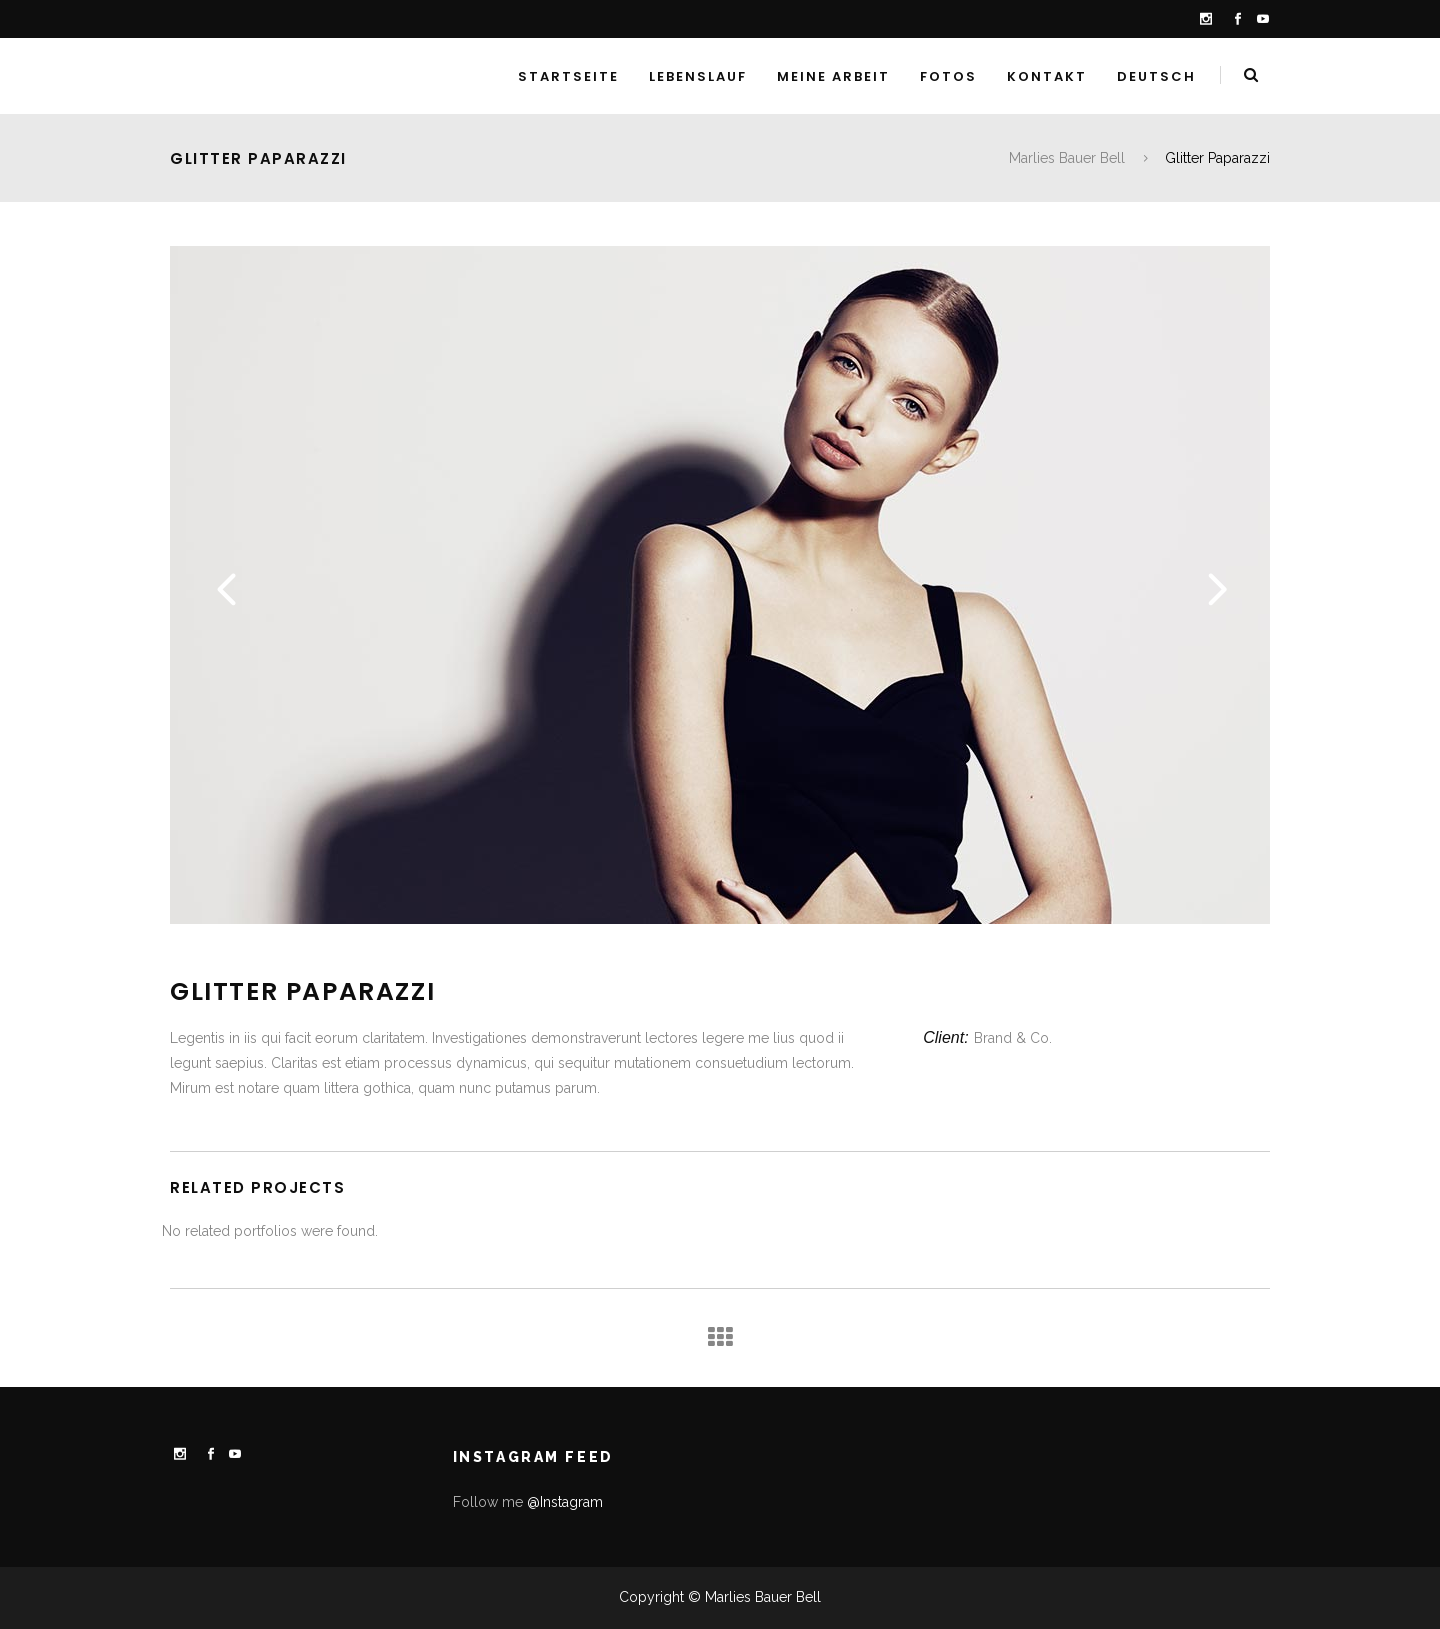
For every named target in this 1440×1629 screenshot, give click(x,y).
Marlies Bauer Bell (1067, 158)
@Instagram (565, 1502)
